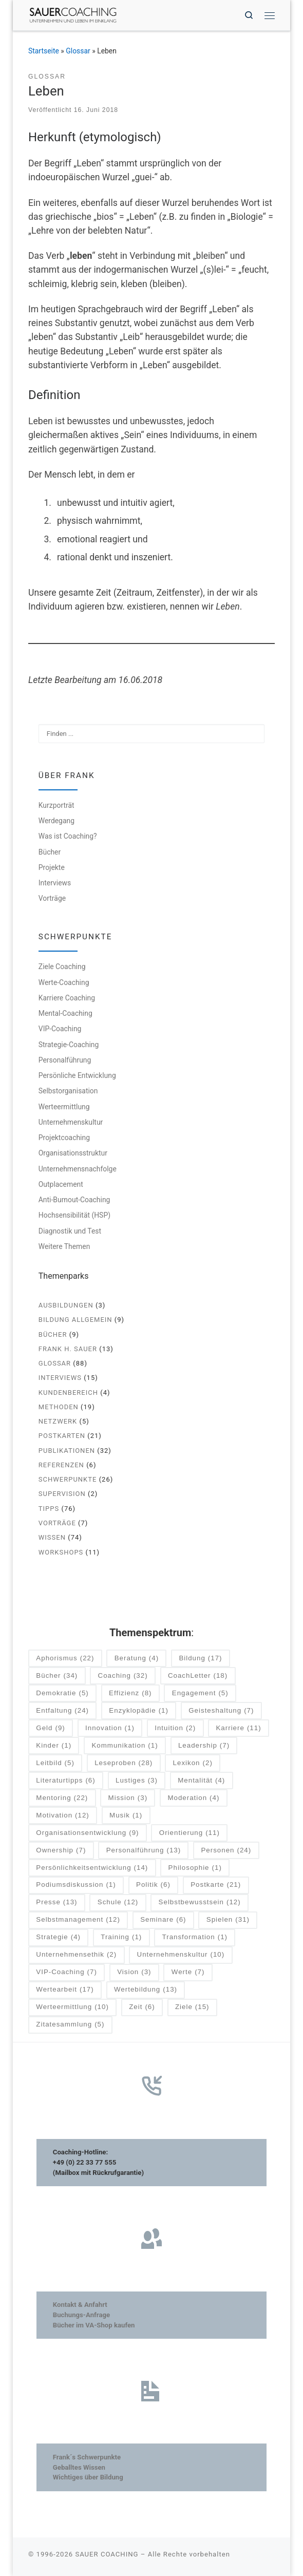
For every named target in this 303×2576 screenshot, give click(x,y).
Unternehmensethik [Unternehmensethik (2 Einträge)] (76, 1954)
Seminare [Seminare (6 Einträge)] (163, 1920)
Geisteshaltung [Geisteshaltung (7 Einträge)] (221, 1711)
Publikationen (67, 1450)
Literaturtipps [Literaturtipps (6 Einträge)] (65, 1780)
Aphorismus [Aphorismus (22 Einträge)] (65, 1658)
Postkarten (62, 1435)
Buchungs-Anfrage (81, 2315)
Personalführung (65, 1060)
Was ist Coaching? (68, 836)
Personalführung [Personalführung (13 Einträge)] (143, 1850)
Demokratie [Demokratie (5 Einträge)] (62, 1693)
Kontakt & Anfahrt (80, 2304)
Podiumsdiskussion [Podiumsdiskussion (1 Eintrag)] (76, 1885)
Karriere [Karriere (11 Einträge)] (238, 1728)
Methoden (59, 1407)
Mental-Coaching (65, 1013)
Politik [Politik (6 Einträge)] (153, 1885)
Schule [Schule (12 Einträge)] (118, 1902)
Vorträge (52, 898)
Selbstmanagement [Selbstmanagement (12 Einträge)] (78, 1920)
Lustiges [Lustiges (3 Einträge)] (137, 1780)
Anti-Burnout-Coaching (74, 1200)
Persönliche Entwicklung (77, 1075)
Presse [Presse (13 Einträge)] (56, 1902)
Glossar (78, 51)
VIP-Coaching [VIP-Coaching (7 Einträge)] (66, 1972)
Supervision (62, 1494)
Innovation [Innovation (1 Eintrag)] (110, 1728)
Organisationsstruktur (73, 1153)
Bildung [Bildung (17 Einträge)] (200, 1658)
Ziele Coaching (62, 966)
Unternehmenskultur (71, 1122)
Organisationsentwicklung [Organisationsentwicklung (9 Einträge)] (87, 1833)
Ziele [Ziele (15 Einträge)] (192, 2007)
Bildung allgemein (75, 1319)
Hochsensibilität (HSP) (74, 1215)
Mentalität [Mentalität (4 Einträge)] (201, 1780)
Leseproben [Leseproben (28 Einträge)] (123, 1763)
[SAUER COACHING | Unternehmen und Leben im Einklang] (73, 14)
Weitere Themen (64, 1246)
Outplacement (61, 1184)
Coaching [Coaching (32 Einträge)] (123, 1676)
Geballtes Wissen (79, 2467)
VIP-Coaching (60, 1029)
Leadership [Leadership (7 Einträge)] (204, 1745)
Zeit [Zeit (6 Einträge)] (142, 2007)
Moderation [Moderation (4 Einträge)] (193, 1798)
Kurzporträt (56, 805)
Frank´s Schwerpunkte (87, 2457)
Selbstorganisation (68, 1091)
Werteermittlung (64, 1107)
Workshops (61, 1552)
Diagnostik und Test (70, 1231)
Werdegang (56, 821)
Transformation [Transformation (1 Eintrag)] (195, 1937)
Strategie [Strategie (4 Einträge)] (58, 1937)
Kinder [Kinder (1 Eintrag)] (53, 1745)
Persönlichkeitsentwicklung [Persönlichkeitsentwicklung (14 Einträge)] (92, 1868)
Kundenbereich (68, 1392)
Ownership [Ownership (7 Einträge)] (61, 1850)
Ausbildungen (66, 1305)
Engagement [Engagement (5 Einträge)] (200, 1693)
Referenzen (61, 1465)
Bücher (50, 852)
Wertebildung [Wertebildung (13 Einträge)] (145, 1989)
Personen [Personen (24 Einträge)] (226, 1850)
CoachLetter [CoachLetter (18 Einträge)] (198, 1676)
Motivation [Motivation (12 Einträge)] (62, 1815)
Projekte (52, 867)
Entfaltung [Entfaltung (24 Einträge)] (62, 1711)
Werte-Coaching (64, 982)
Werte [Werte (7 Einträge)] (188, 1972)
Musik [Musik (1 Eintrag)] (125, 1815)
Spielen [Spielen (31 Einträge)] (228, 1920)
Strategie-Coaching (69, 1044)
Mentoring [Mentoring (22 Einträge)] (62, 1798)
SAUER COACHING (106, 2554)
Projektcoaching (64, 1137)
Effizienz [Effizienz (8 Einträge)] (130, 1693)
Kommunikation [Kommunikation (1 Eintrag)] (124, 1745)
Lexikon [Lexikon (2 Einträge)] (193, 1763)
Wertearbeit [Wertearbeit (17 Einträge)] (64, 1989)
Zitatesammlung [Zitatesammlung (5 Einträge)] (70, 2024)
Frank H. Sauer (68, 1349)
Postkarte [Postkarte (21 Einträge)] (216, 1885)
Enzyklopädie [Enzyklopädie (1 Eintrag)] (138, 1711)
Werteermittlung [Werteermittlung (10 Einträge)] (72, 2007)
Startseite (43, 51)
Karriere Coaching (67, 998)
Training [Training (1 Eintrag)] (121, 1937)
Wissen (52, 1537)
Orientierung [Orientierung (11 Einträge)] (189, 1833)
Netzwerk (58, 1421)
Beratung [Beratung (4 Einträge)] (137, 1658)
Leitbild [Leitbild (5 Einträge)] (55, 1763)
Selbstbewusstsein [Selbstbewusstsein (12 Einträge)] (200, 1902)
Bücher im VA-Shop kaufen (94, 2325)
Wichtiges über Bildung (88, 2477)
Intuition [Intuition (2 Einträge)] (175, 1728)
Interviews (55, 883)
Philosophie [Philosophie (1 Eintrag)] (195, 1868)
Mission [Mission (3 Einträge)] (127, 1798)
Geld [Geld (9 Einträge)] (50, 1728)
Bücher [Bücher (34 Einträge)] (57, 1676)
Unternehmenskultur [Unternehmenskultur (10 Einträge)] (181, 1954)
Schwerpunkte (68, 1479)
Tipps (49, 1508)
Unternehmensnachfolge (78, 1169)
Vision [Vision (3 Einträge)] (134, 1972)
